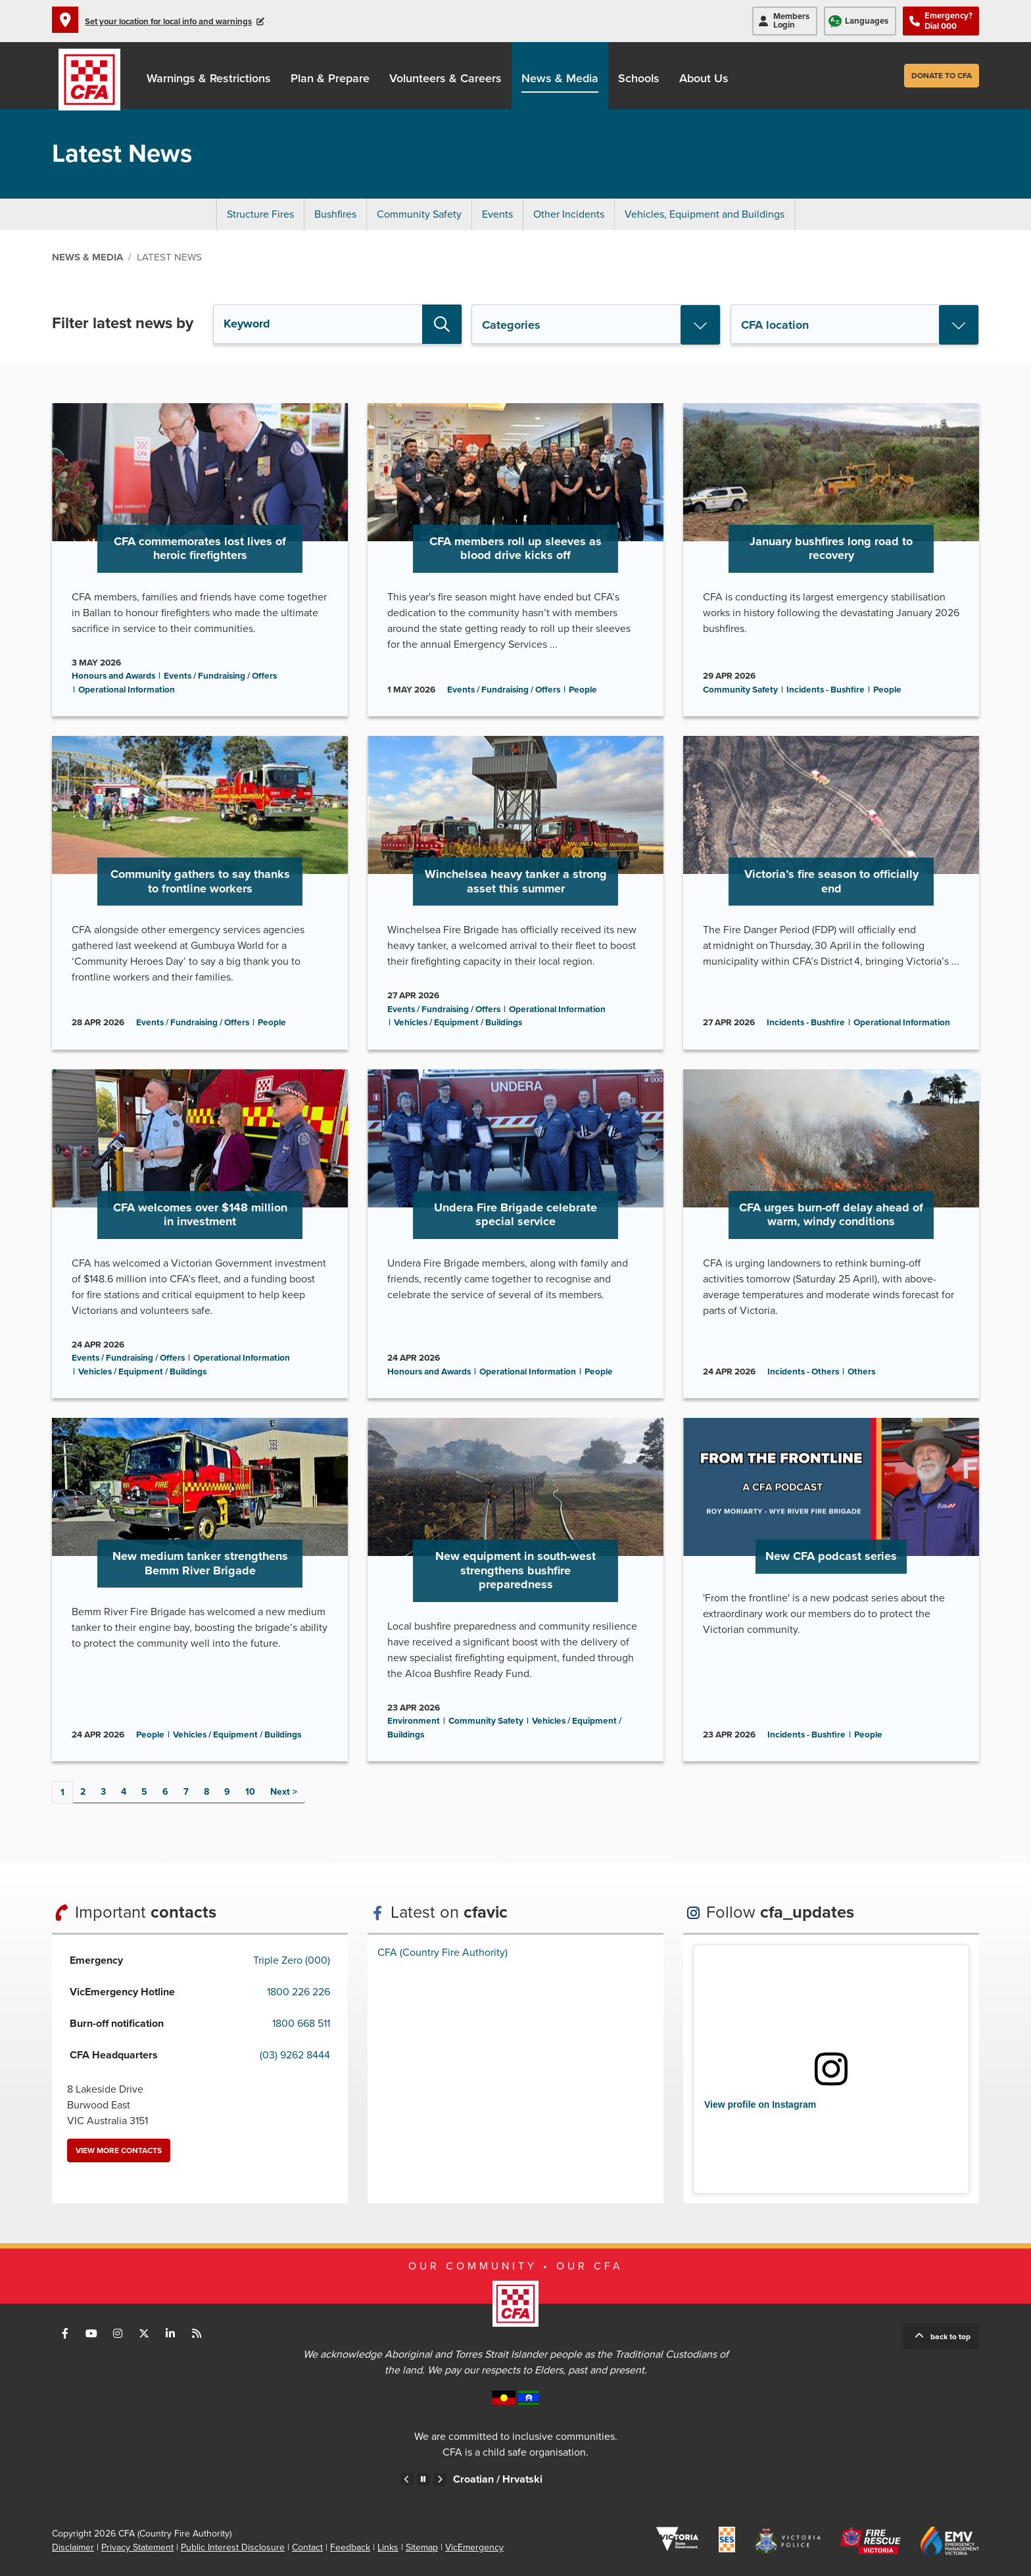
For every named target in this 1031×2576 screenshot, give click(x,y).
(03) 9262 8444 (295, 2055)
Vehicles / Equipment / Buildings (458, 1022)
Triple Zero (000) (291, 1960)
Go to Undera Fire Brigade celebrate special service (515, 1233)
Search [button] (442, 324)
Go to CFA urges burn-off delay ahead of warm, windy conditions (831, 1233)
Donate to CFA (941, 75)
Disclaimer (73, 2547)
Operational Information (126, 690)
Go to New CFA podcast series (831, 1589)
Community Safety (419, 214)
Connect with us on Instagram (118, 2333)
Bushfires (335, 214)
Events (497, 214)
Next (280, 1791)
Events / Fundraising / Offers (220, 676)
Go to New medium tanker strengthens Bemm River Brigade (200, 1589)
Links (387, 2547)
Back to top (950, 2336)
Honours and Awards (113, 676)
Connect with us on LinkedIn (170, 2333)
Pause (423, 2479)
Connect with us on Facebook (65, 2333)
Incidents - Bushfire (825, 690)
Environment (413, 1721)
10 (250, 1791)
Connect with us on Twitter (144, 2333)
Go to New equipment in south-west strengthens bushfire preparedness (515, 1589)
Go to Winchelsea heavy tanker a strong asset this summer (515, 892)
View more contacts (119, 2150)
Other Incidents (568, 214)
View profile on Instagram (760, 2104)
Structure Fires (260, 214)
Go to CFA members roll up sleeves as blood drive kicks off (515, 559)
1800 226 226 (298, 1992)
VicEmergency (474, 2547)
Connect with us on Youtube (91, 2333)
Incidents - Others (803, 1372)
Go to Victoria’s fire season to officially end (831, 892)
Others (861, 1372)
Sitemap (422, 2547)
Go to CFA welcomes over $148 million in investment (200, 1233)
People (583, 690)
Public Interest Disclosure (233, 2547)
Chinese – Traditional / (495, 2479)
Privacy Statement (137, 2547)
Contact (307, 2547)
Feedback (350, 2547)
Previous (407, 2479)
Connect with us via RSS (196, 2333)
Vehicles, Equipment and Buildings (704, 214)
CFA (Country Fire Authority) (442, 1952)
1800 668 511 (301, 2023)
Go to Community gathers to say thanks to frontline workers (200, 892)
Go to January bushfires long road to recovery (831, 559)
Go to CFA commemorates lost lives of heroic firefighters (200, 559)
